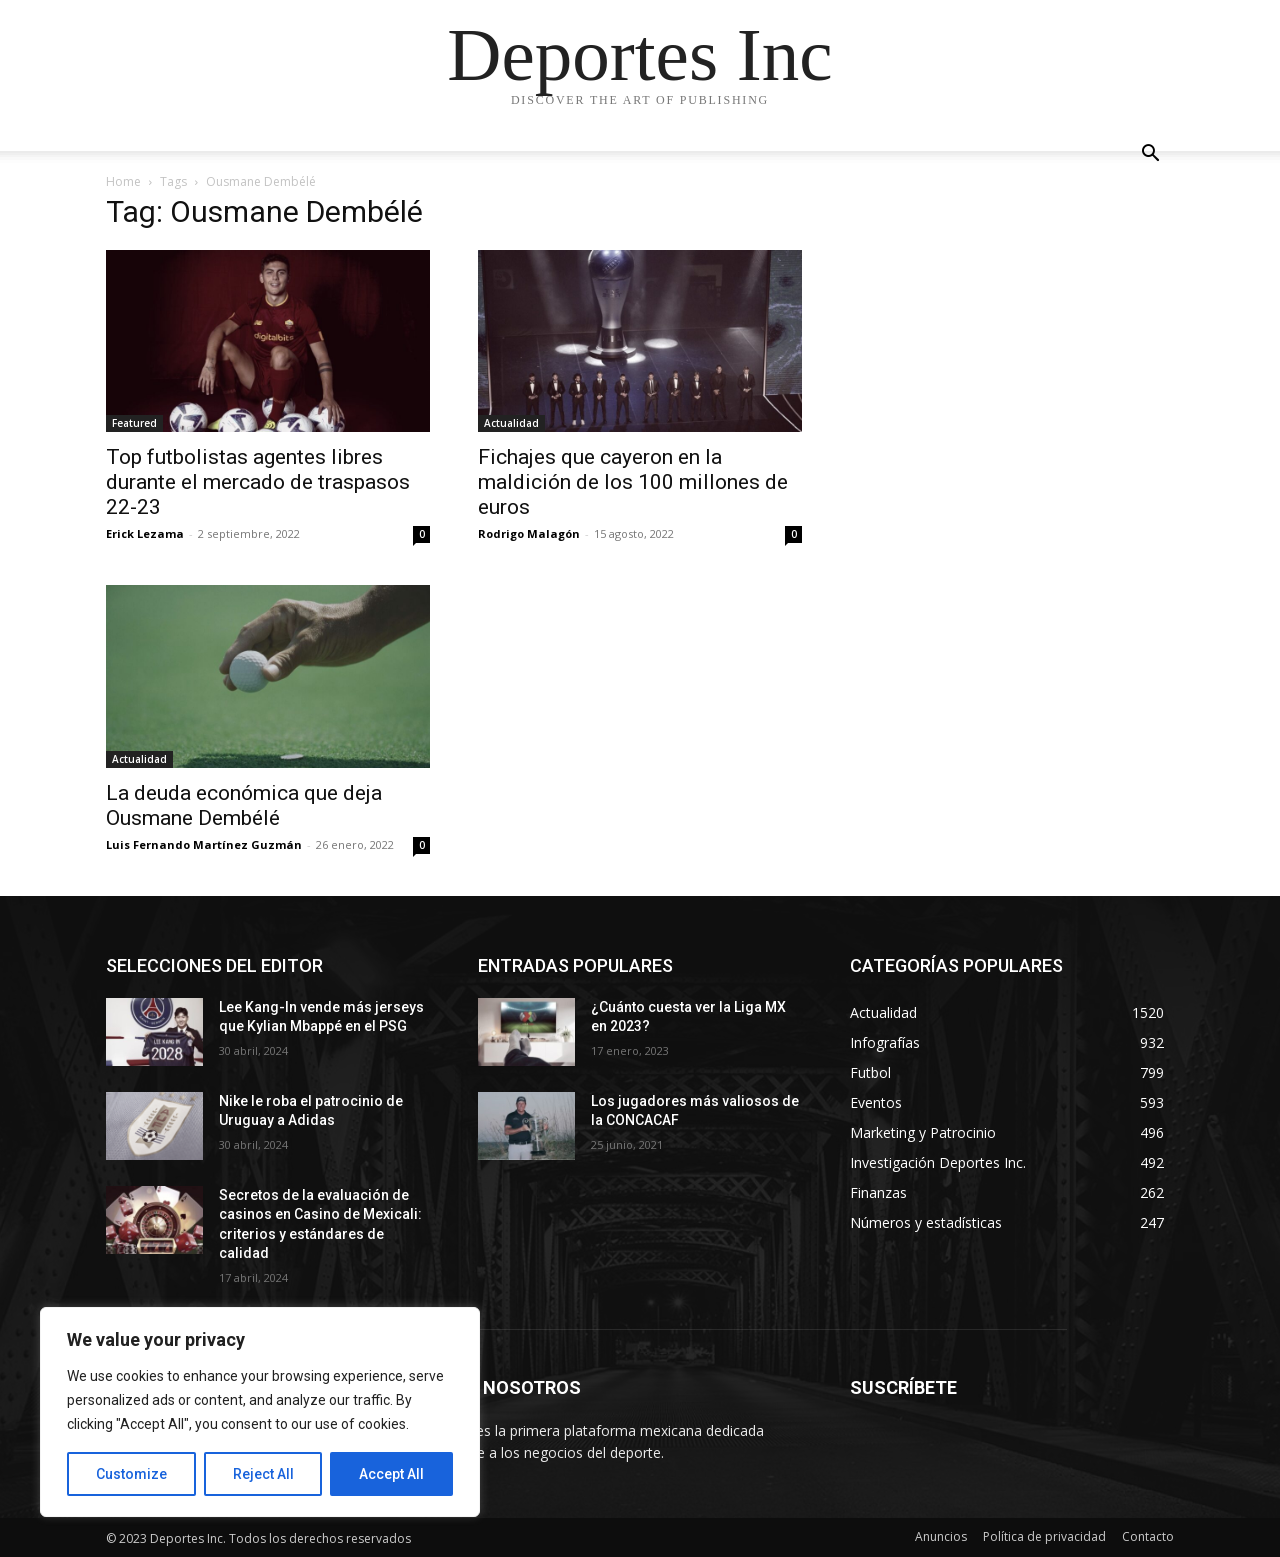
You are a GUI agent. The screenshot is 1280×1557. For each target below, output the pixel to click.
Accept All (391, 1474)
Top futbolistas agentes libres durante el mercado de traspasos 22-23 (258, 482)
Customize (131, 1474)
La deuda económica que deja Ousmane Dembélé (244, 805)
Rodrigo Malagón (529, 533)
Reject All (263, 1474)
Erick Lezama (145, 533)
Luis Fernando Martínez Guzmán (204, 844)
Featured (134, 423)
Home (123, 181)
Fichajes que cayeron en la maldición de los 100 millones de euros (633, 482)
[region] (260, 1412)
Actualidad (511, 423)
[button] (1150, 155)
